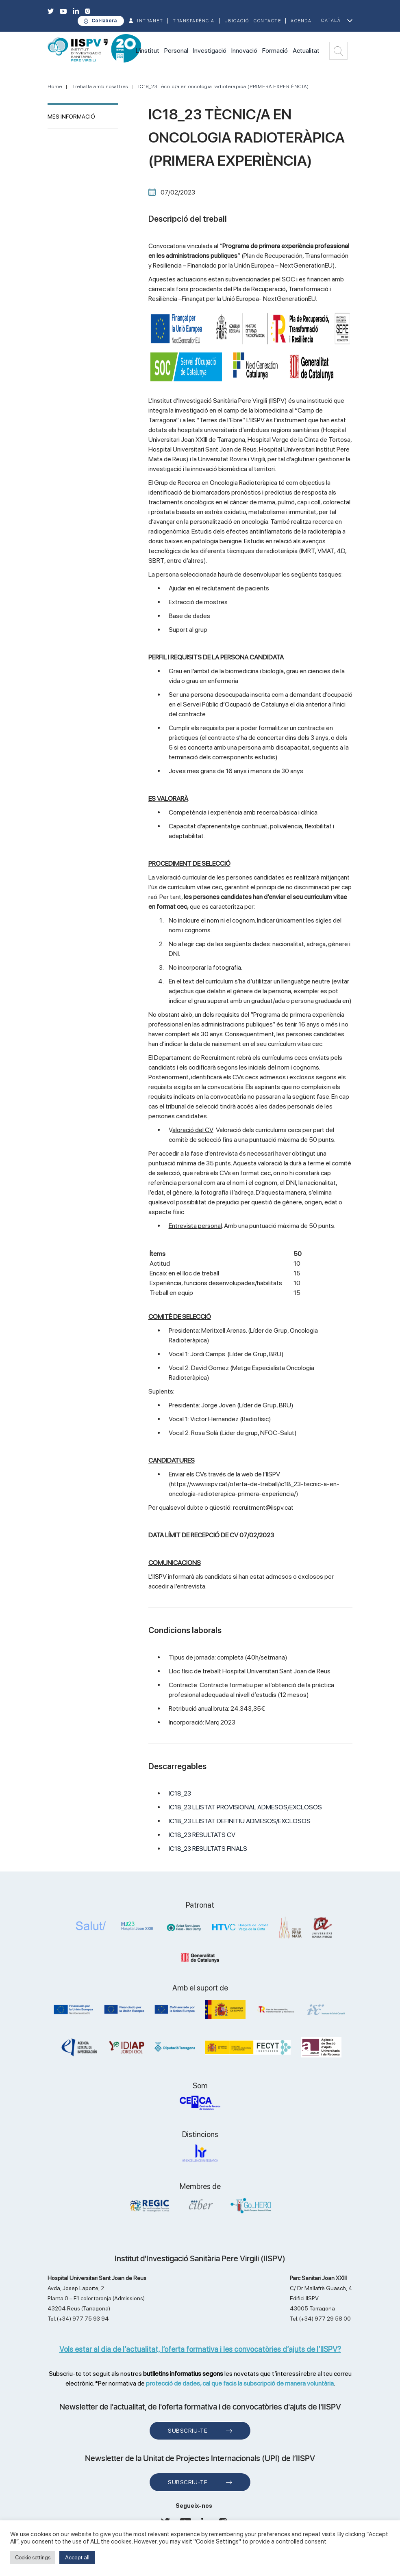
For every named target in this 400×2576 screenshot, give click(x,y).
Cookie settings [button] (32, 2557)
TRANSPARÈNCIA (194, 21)
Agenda (301, 21)
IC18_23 (180, 1793)
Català (331, 20)
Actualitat (306, 50)
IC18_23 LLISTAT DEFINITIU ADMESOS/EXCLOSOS (240, 1821)
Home (55, 86)
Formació (275, 50)
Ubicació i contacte (252, 21)
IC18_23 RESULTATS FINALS (208, 1848)
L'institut (147, 50)
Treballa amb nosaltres (100, 86)
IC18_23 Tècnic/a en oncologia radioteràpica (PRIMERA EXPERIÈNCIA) (223, 86)
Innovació (244, 50)
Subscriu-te (187, 2430)
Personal (176, 50)
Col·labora (104, 21)
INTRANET (150, 21)
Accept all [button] (77, 2557)
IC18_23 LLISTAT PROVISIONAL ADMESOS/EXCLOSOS (245, 1807)
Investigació (209, 50)
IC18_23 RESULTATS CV (202, 1835)
